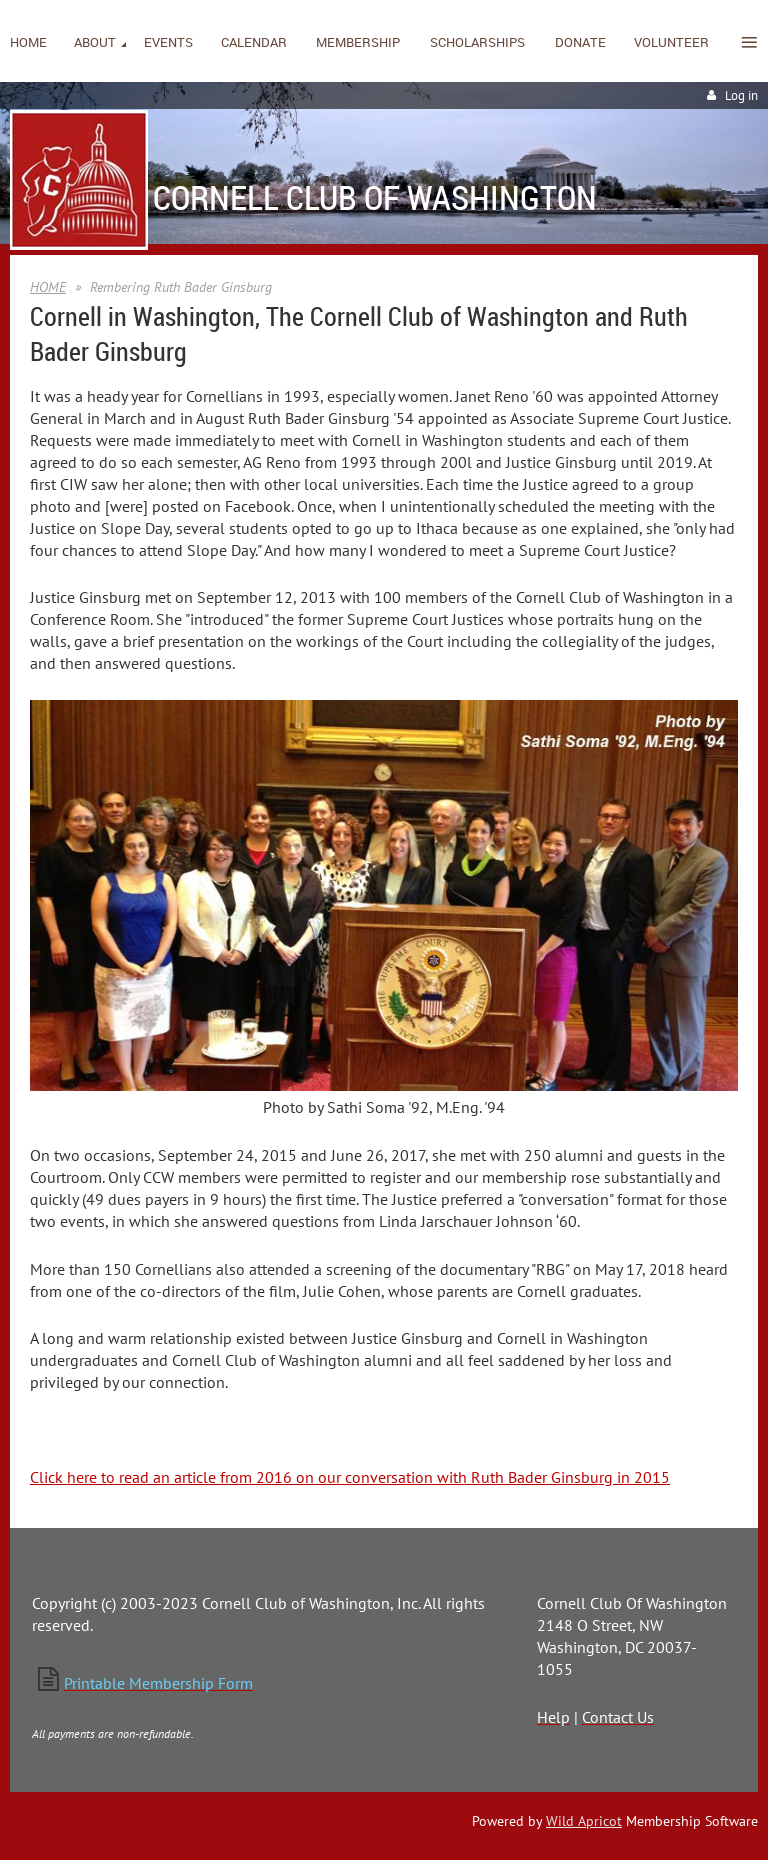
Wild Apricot (584, 1821)
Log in (741, 95)
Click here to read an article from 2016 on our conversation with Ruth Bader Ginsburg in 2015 (350, 1477)
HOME (48, 287)
